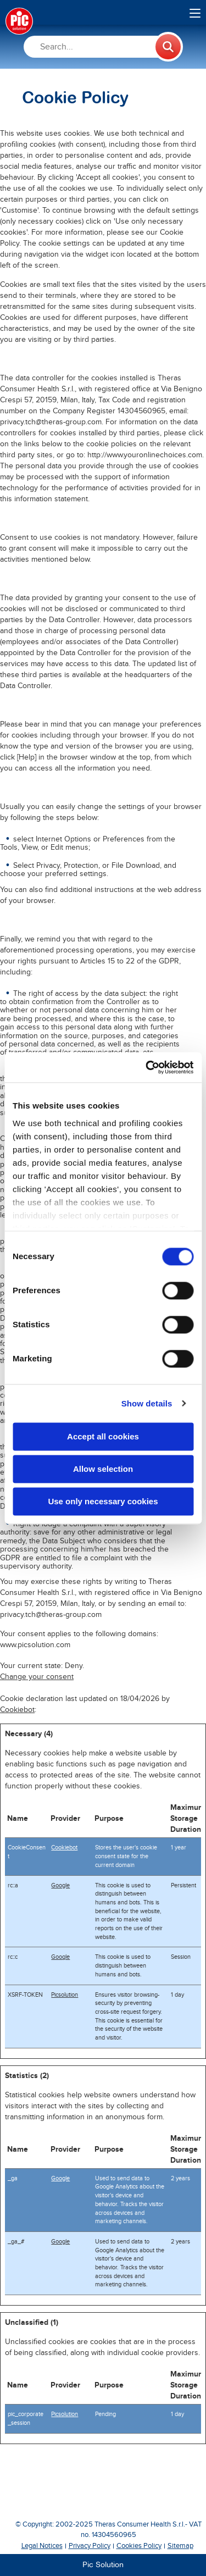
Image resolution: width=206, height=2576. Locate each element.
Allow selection (103, 1468)
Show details (146, 1403)
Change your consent (37, 1676)
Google (60, 1885)
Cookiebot (17, 1709)
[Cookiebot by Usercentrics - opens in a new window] (146, 1067)
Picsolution (64, 1994)
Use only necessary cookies (103, 1501)
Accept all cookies (103, 1436)
